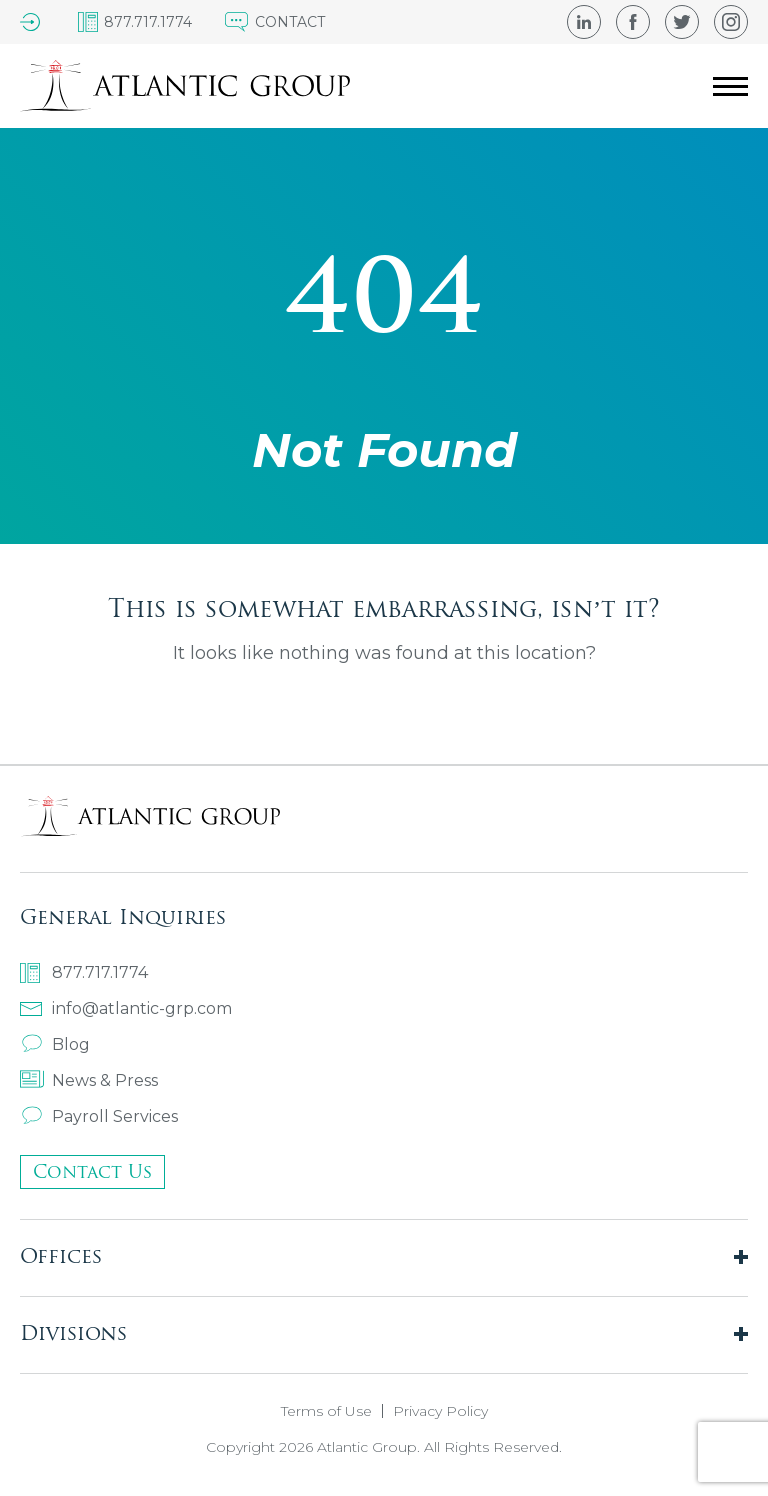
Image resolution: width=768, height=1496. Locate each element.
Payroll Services (99, 1116)
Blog (55, 1044)
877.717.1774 (84, 973)
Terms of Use (326, 1411)
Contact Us (92, 1171)
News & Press (89, 1080)
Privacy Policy (440, 1411)
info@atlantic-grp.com (126, 1008)
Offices (61, 1255)
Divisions (73, 1332)
